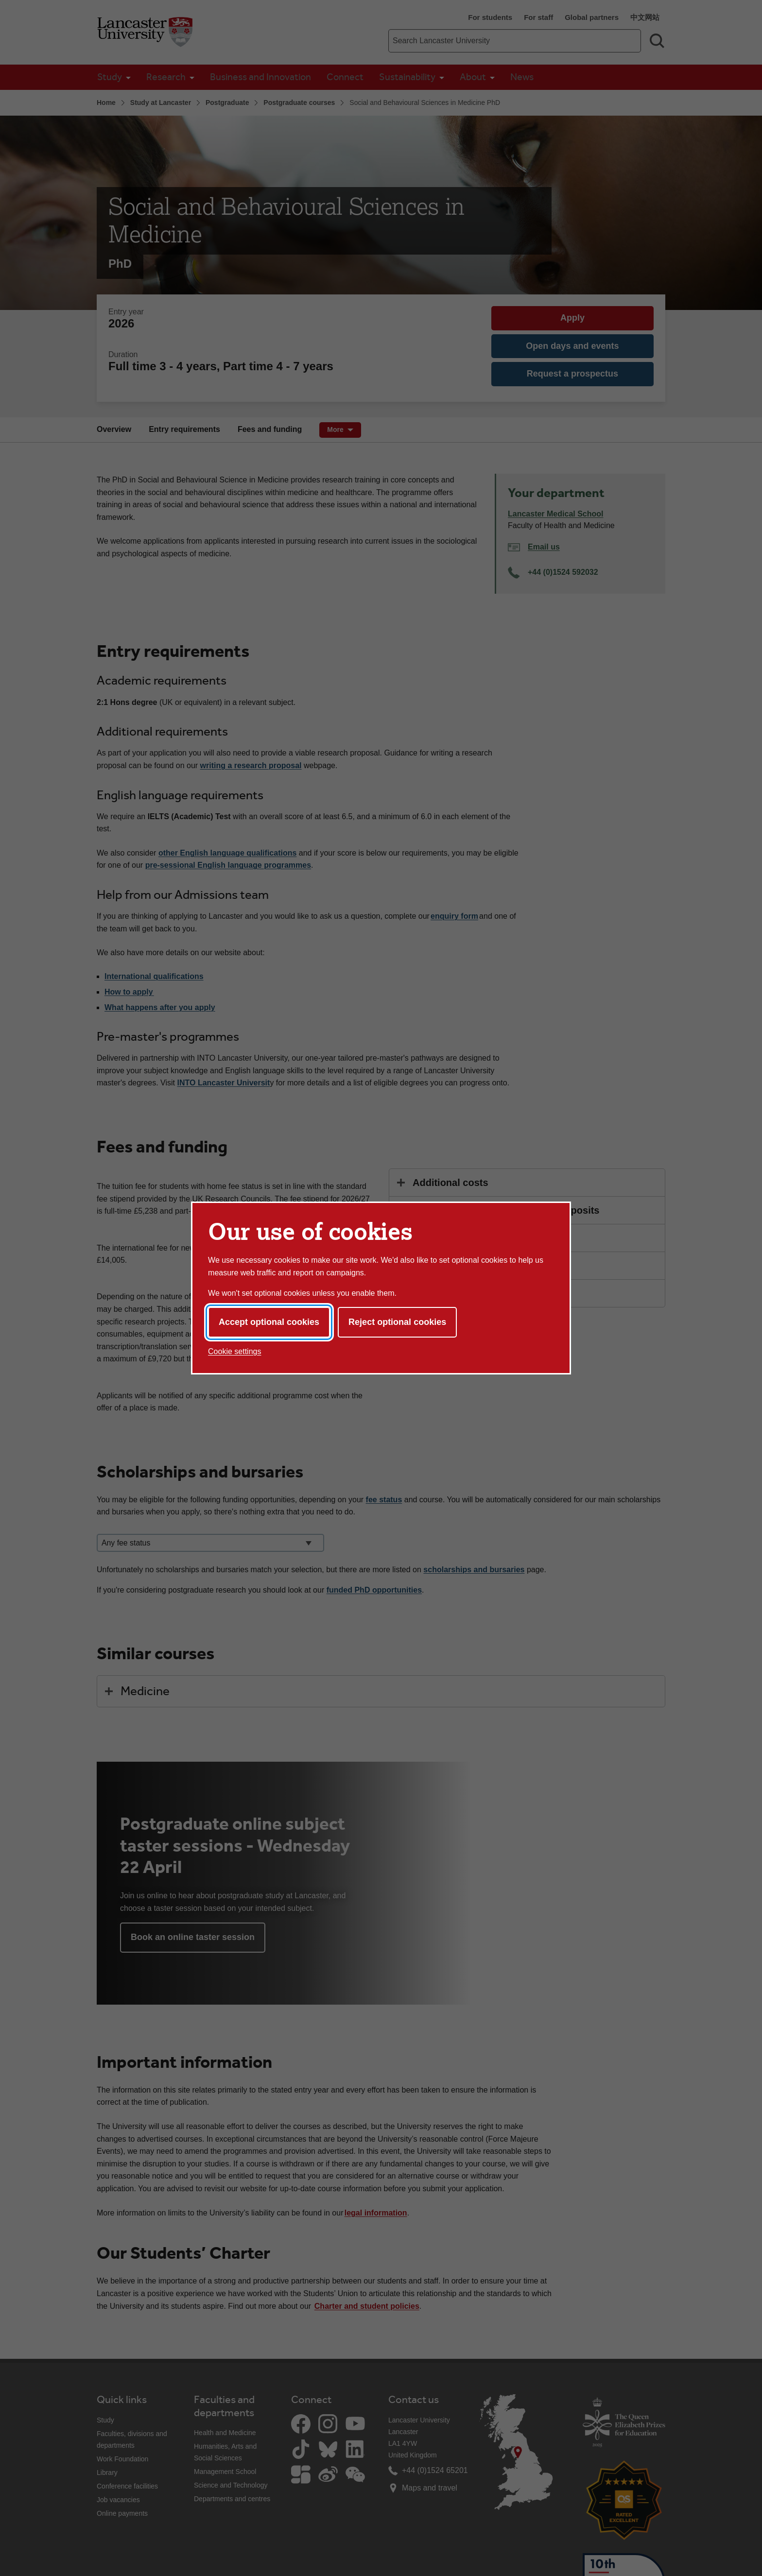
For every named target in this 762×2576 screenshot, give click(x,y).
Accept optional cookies (269, 1322)
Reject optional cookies (397, 1322)
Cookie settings (234, 1351)
